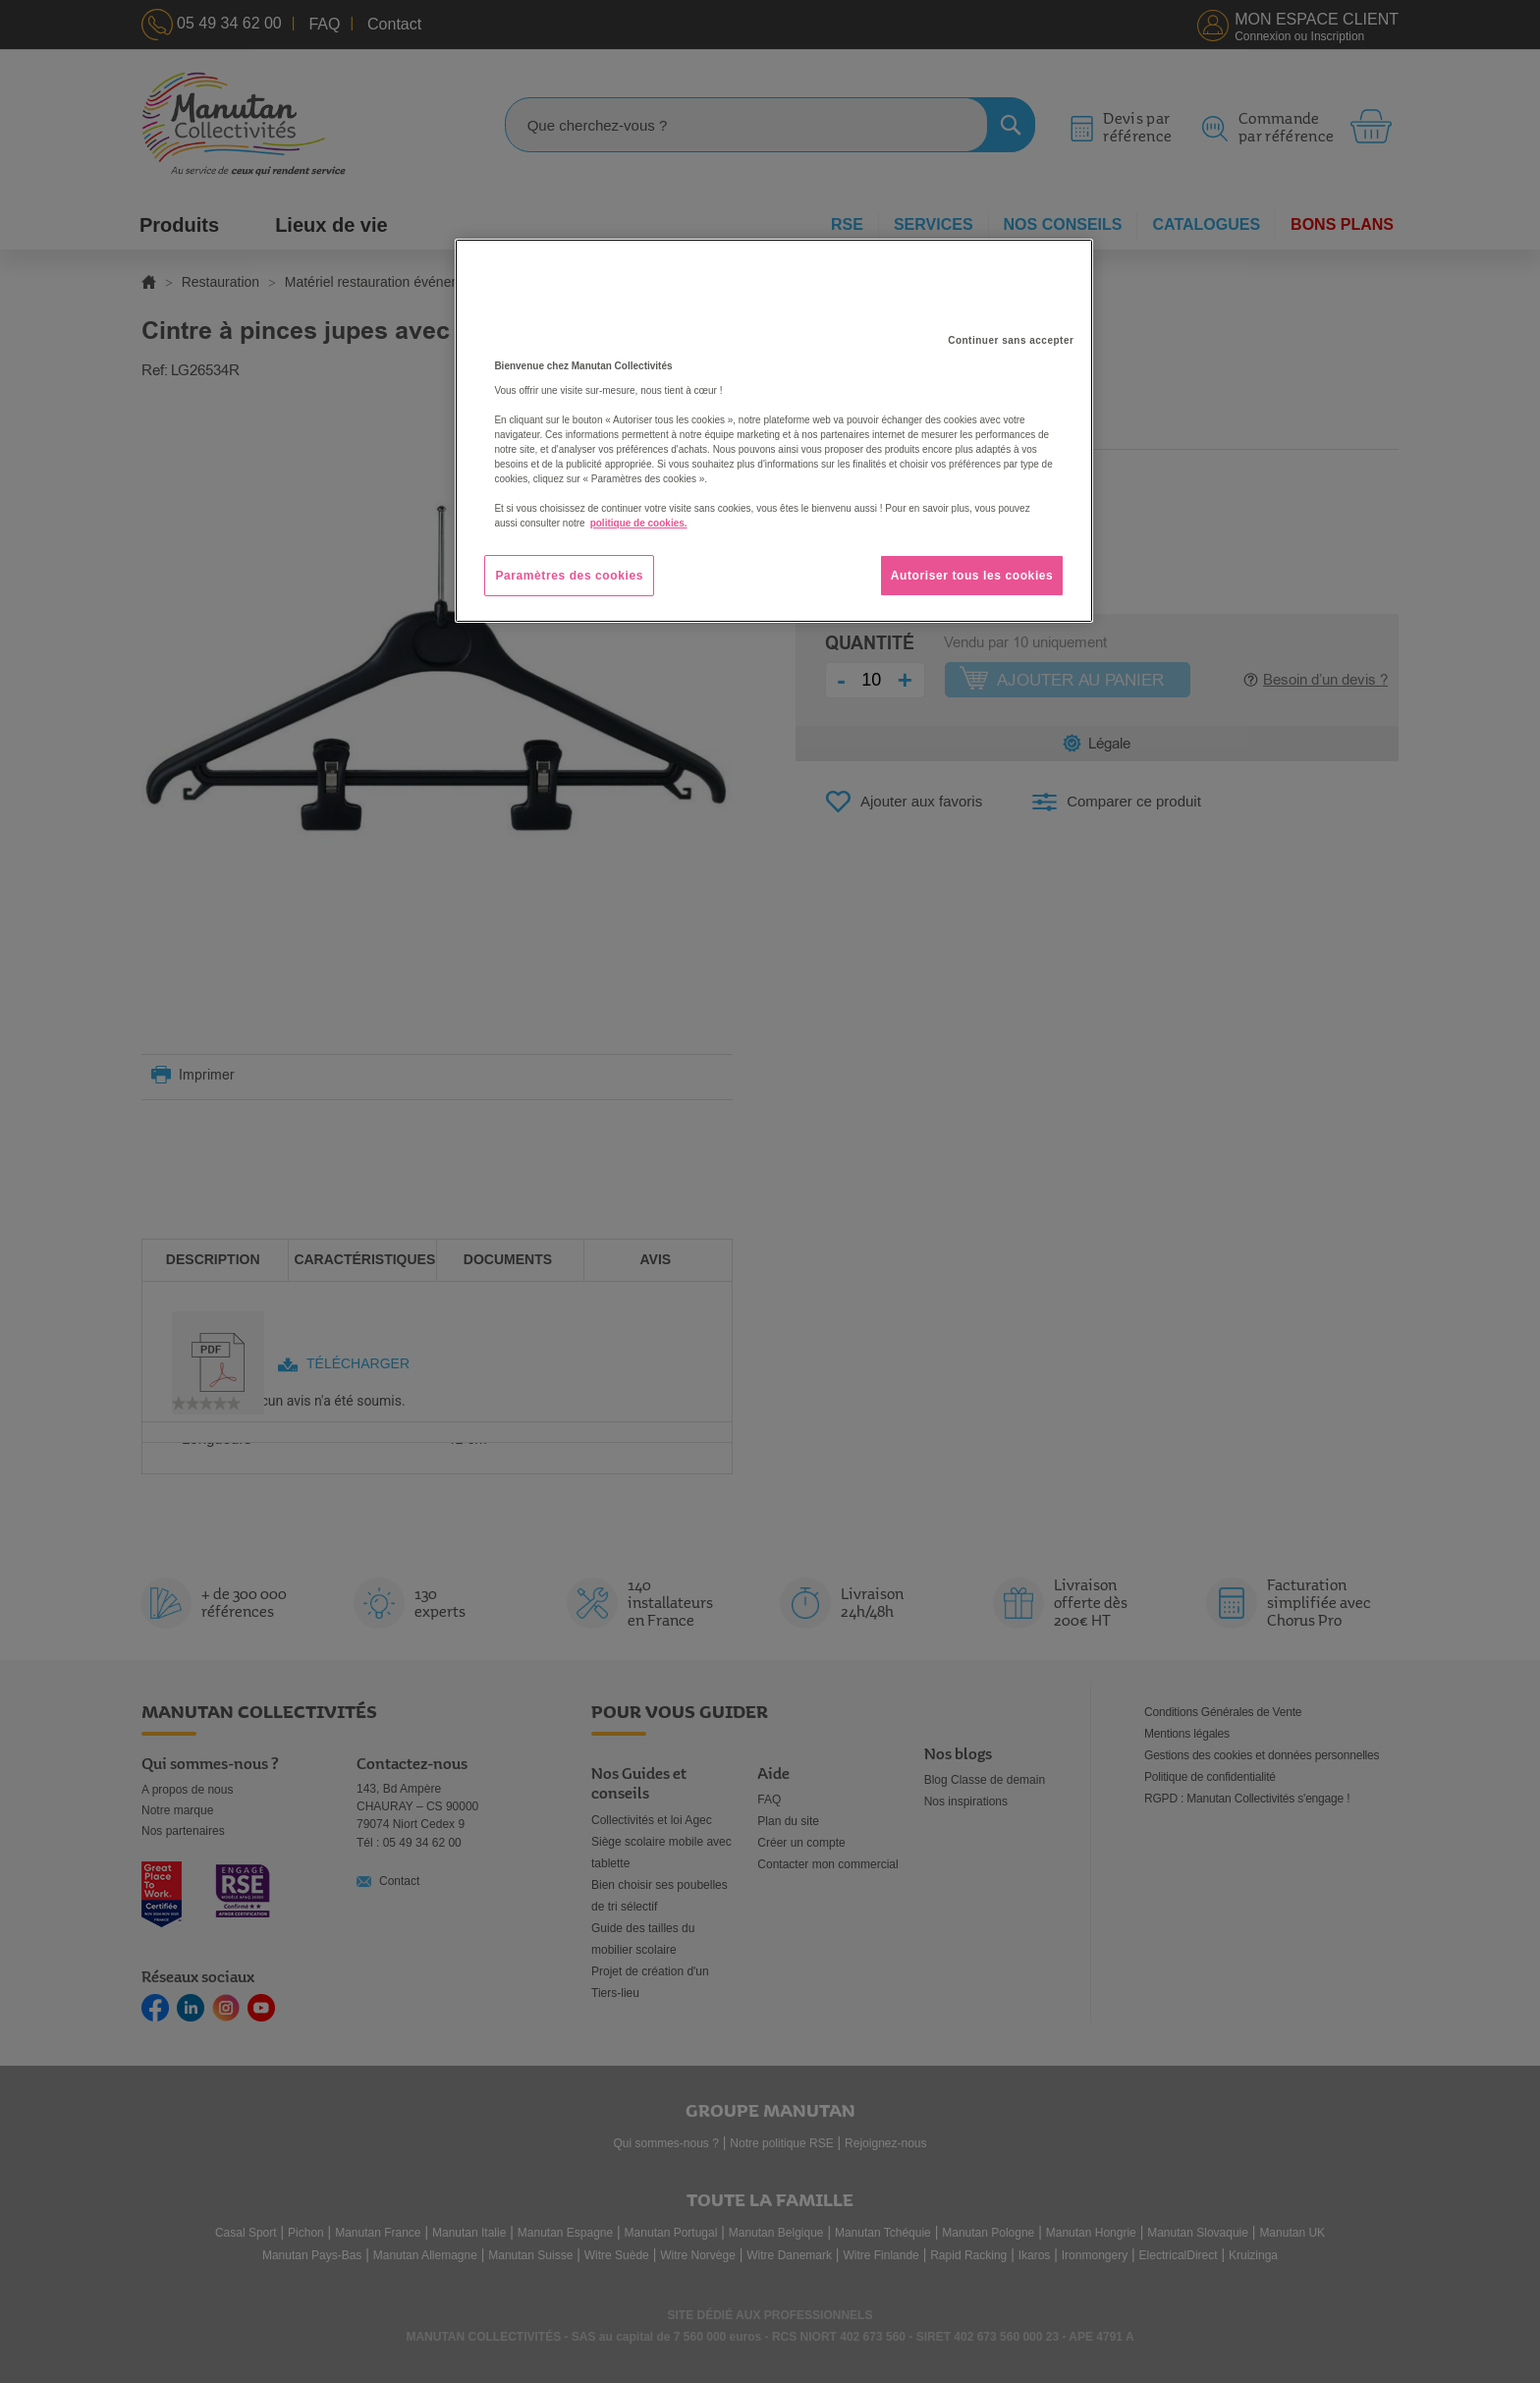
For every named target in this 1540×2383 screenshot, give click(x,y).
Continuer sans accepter (1010, 340)
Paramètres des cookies (569, 575)
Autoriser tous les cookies (972, 575)
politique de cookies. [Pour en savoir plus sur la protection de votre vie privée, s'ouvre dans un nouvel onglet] (639, 523)
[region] (774, 431)
